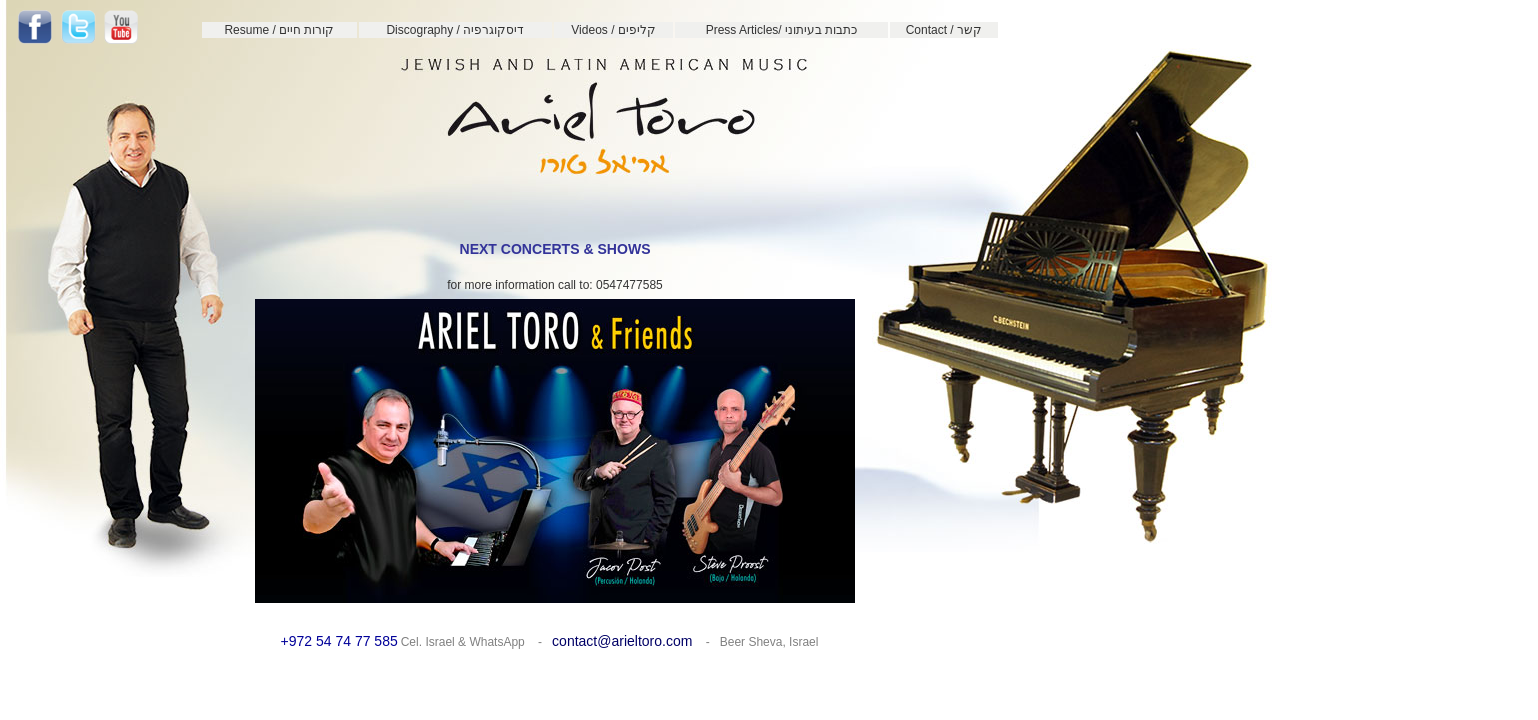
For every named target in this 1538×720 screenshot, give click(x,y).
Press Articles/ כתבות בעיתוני (782, 30)
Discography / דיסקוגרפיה (455, 30)
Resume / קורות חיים (279, 30)
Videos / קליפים (613, 30)
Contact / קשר (944, 30)
